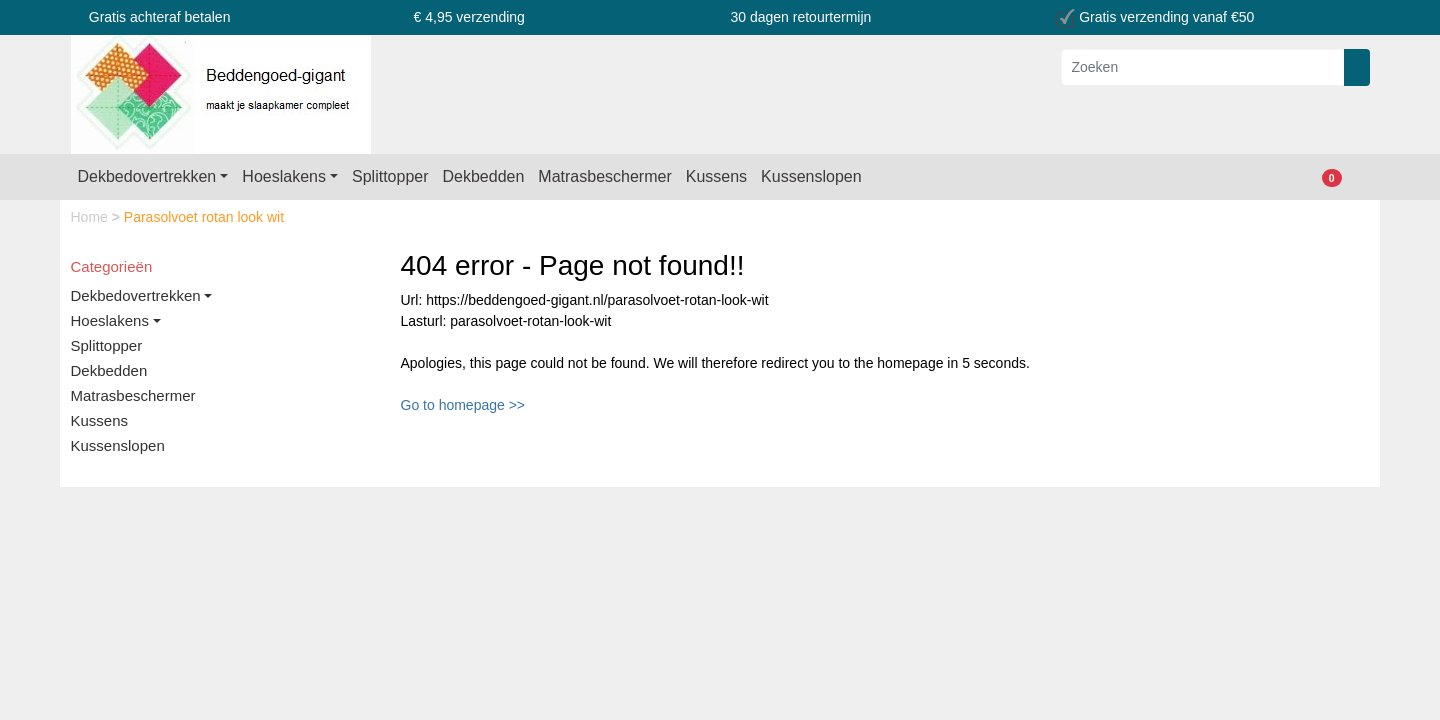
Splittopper (390, 176)
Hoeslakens (284, 176)
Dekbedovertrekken (147, 176)
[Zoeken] (1203, 67)
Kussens (716, 176)
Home (91, 217)
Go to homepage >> (463, 405)
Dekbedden (484, 176)
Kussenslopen (811, 176)
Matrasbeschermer (604, 176)
